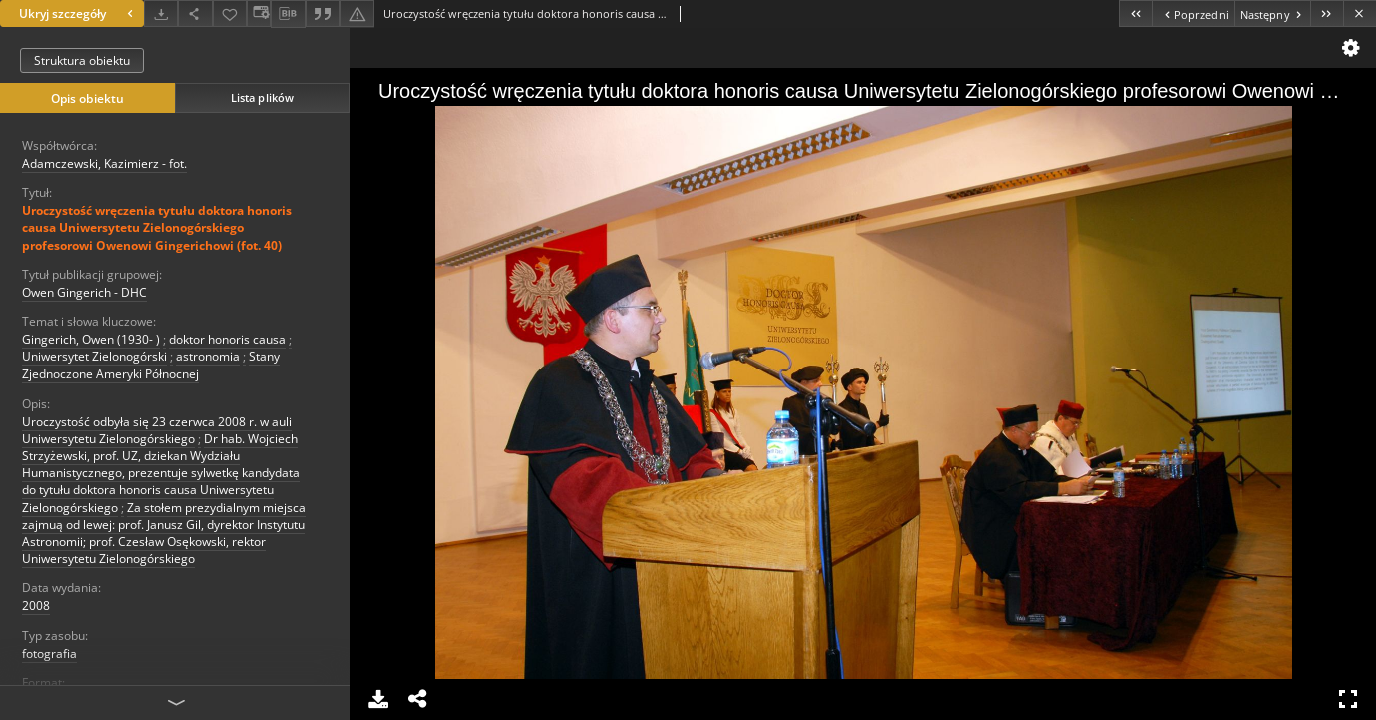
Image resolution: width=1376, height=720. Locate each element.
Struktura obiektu (82, 60)
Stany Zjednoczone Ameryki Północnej (151, 365)
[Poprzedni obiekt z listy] (1192, 13)
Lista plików (262, 97)
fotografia (49, 653)
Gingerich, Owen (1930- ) (91, 339)
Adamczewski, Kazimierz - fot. (104, 163)
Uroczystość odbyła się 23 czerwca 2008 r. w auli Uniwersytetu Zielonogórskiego (157, 430)
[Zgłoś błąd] (357, 13)
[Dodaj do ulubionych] (230, 13)
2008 (36, 605)
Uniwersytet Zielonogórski (94, 356)
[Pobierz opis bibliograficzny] (288, 14)
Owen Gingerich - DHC (84, 292)
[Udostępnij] (195, 13)
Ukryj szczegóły (78, 13)
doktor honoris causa (227, 339)
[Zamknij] (1359, 13)
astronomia (208, 356)
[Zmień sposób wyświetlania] (259, 13)
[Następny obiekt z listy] (1272, 13)
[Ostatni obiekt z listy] (1326, 13)
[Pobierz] (161, 13)
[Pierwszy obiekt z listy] (1135, 13)
